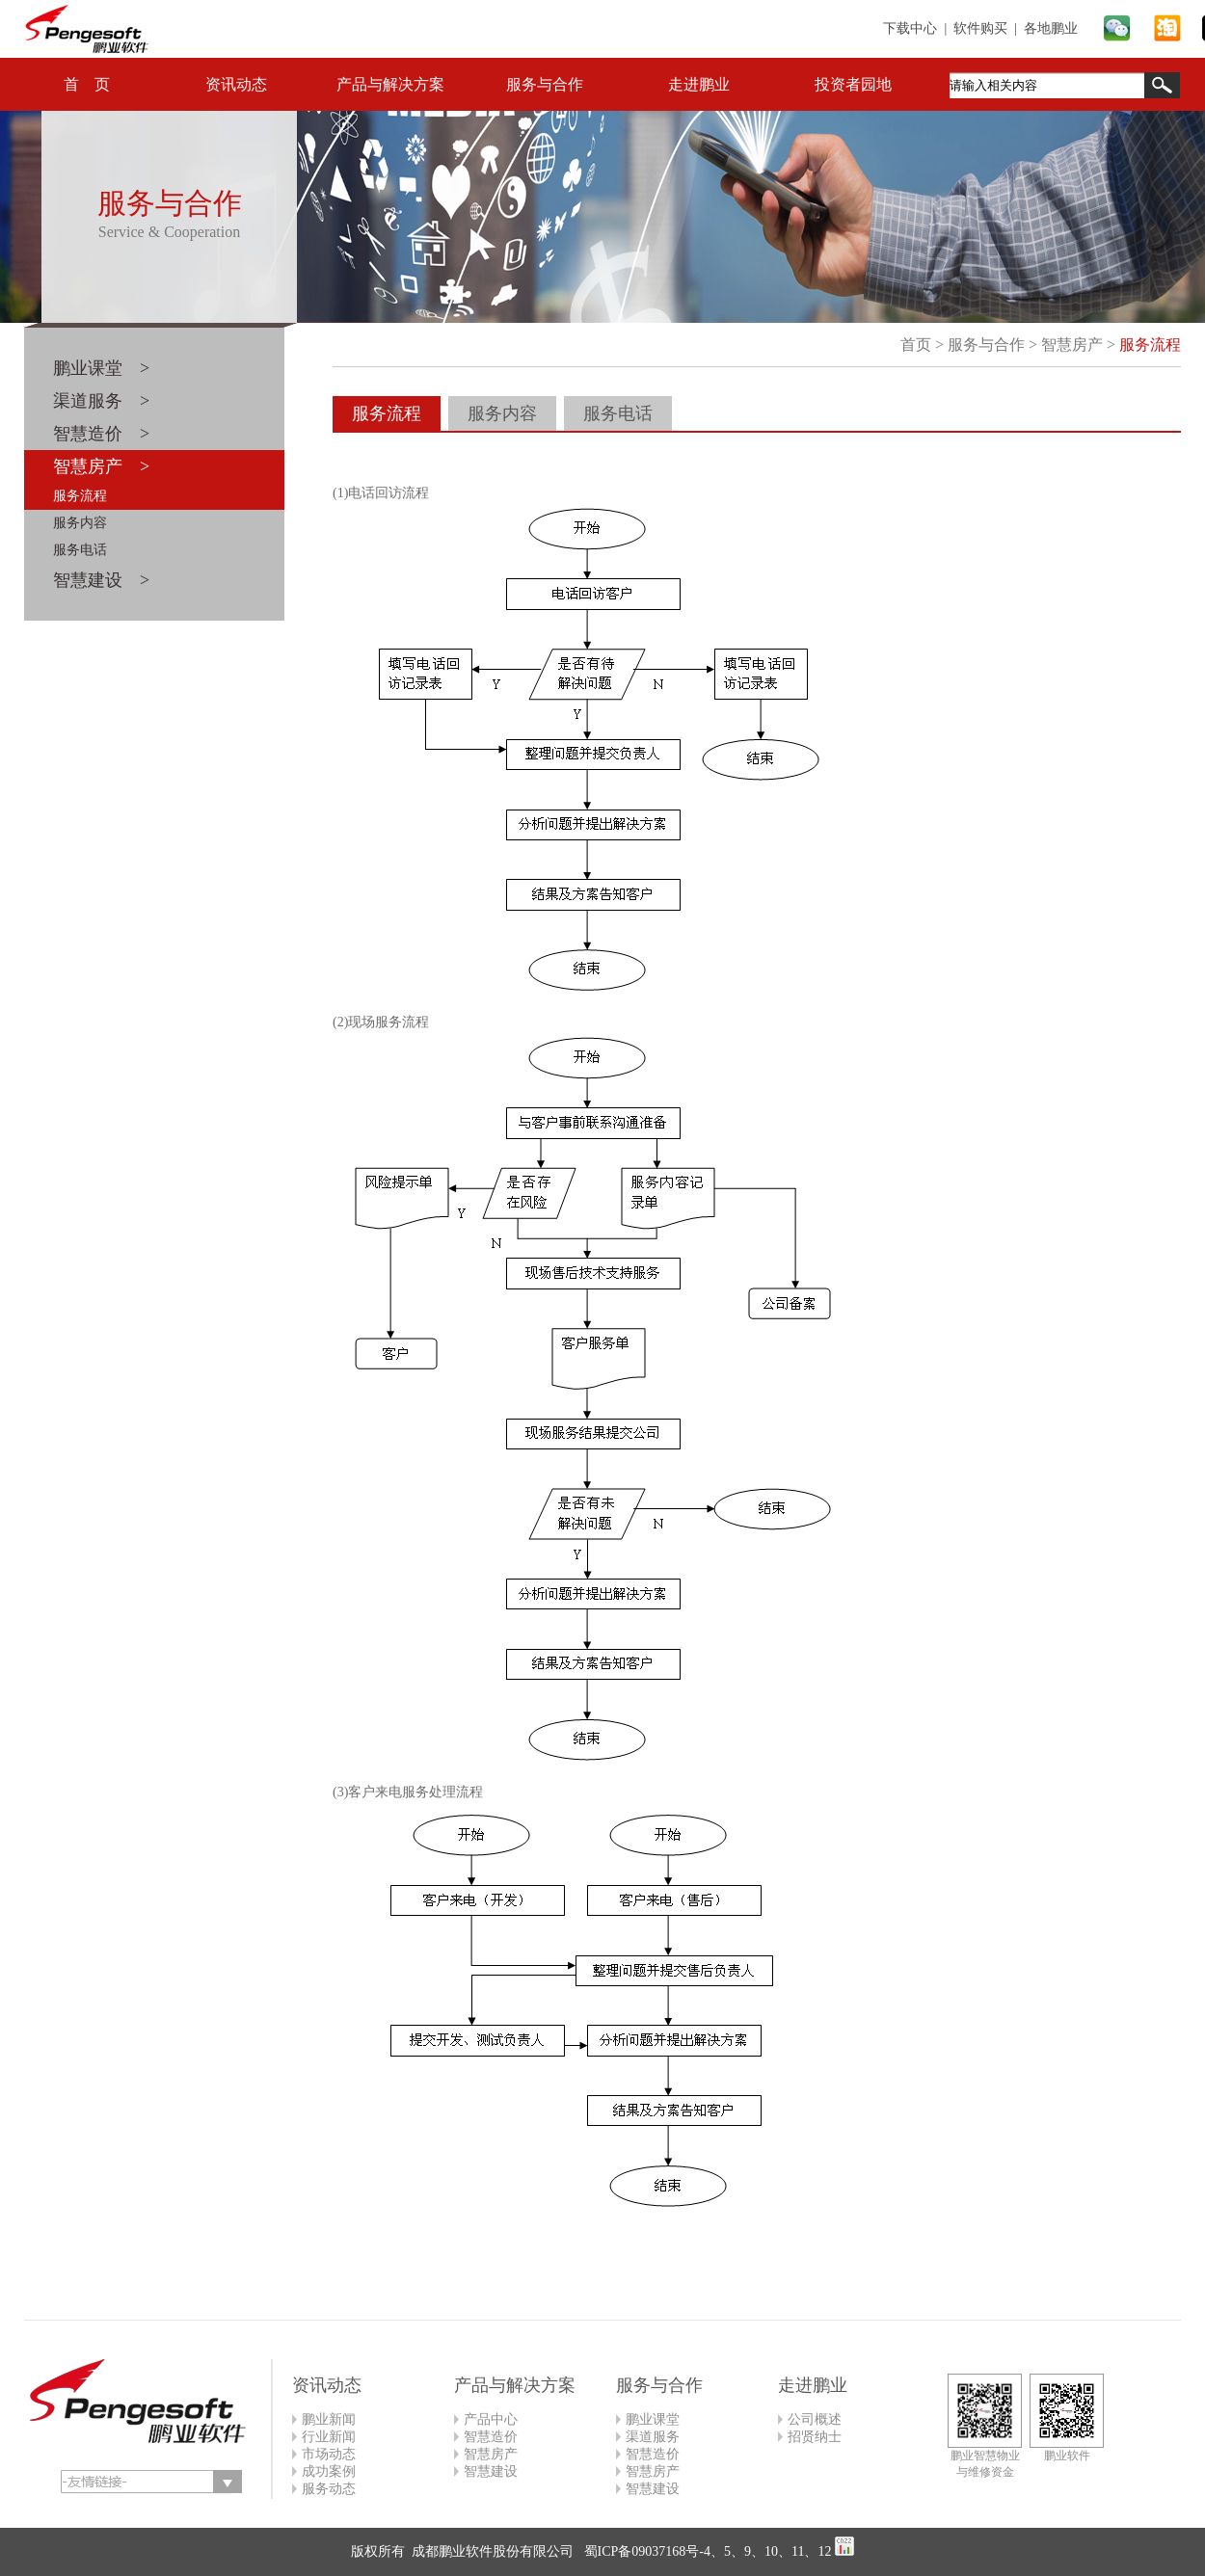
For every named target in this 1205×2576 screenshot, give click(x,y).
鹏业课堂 (653, 2419)
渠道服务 (653, 2437)
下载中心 (910, 28)
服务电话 (80, 550)
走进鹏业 (699, 84)
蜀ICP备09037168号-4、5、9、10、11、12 (705, 2551)
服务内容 (80, 523)
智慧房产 (1072, 344)
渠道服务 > (101, 401)
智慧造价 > (101, 433)
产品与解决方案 (390, 84)
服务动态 (329, 2489)
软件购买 (980, 28)
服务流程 (80, 496)
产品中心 (491, 2419)
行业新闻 (329, 2437)
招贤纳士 (815, 2437)
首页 (915, 344)
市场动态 (329, 2454)
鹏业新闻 (329, 2419)
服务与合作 (544, 84)
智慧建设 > (101, 580)
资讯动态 (236, 84)
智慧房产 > (101, 466)
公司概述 (815, 2419)
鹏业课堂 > (101, 368)
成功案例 (329, 2471)
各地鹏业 (1051, 28)
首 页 (87, 84)
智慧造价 (491, 2437)
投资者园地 (853, 84)
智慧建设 (491, 2471)
